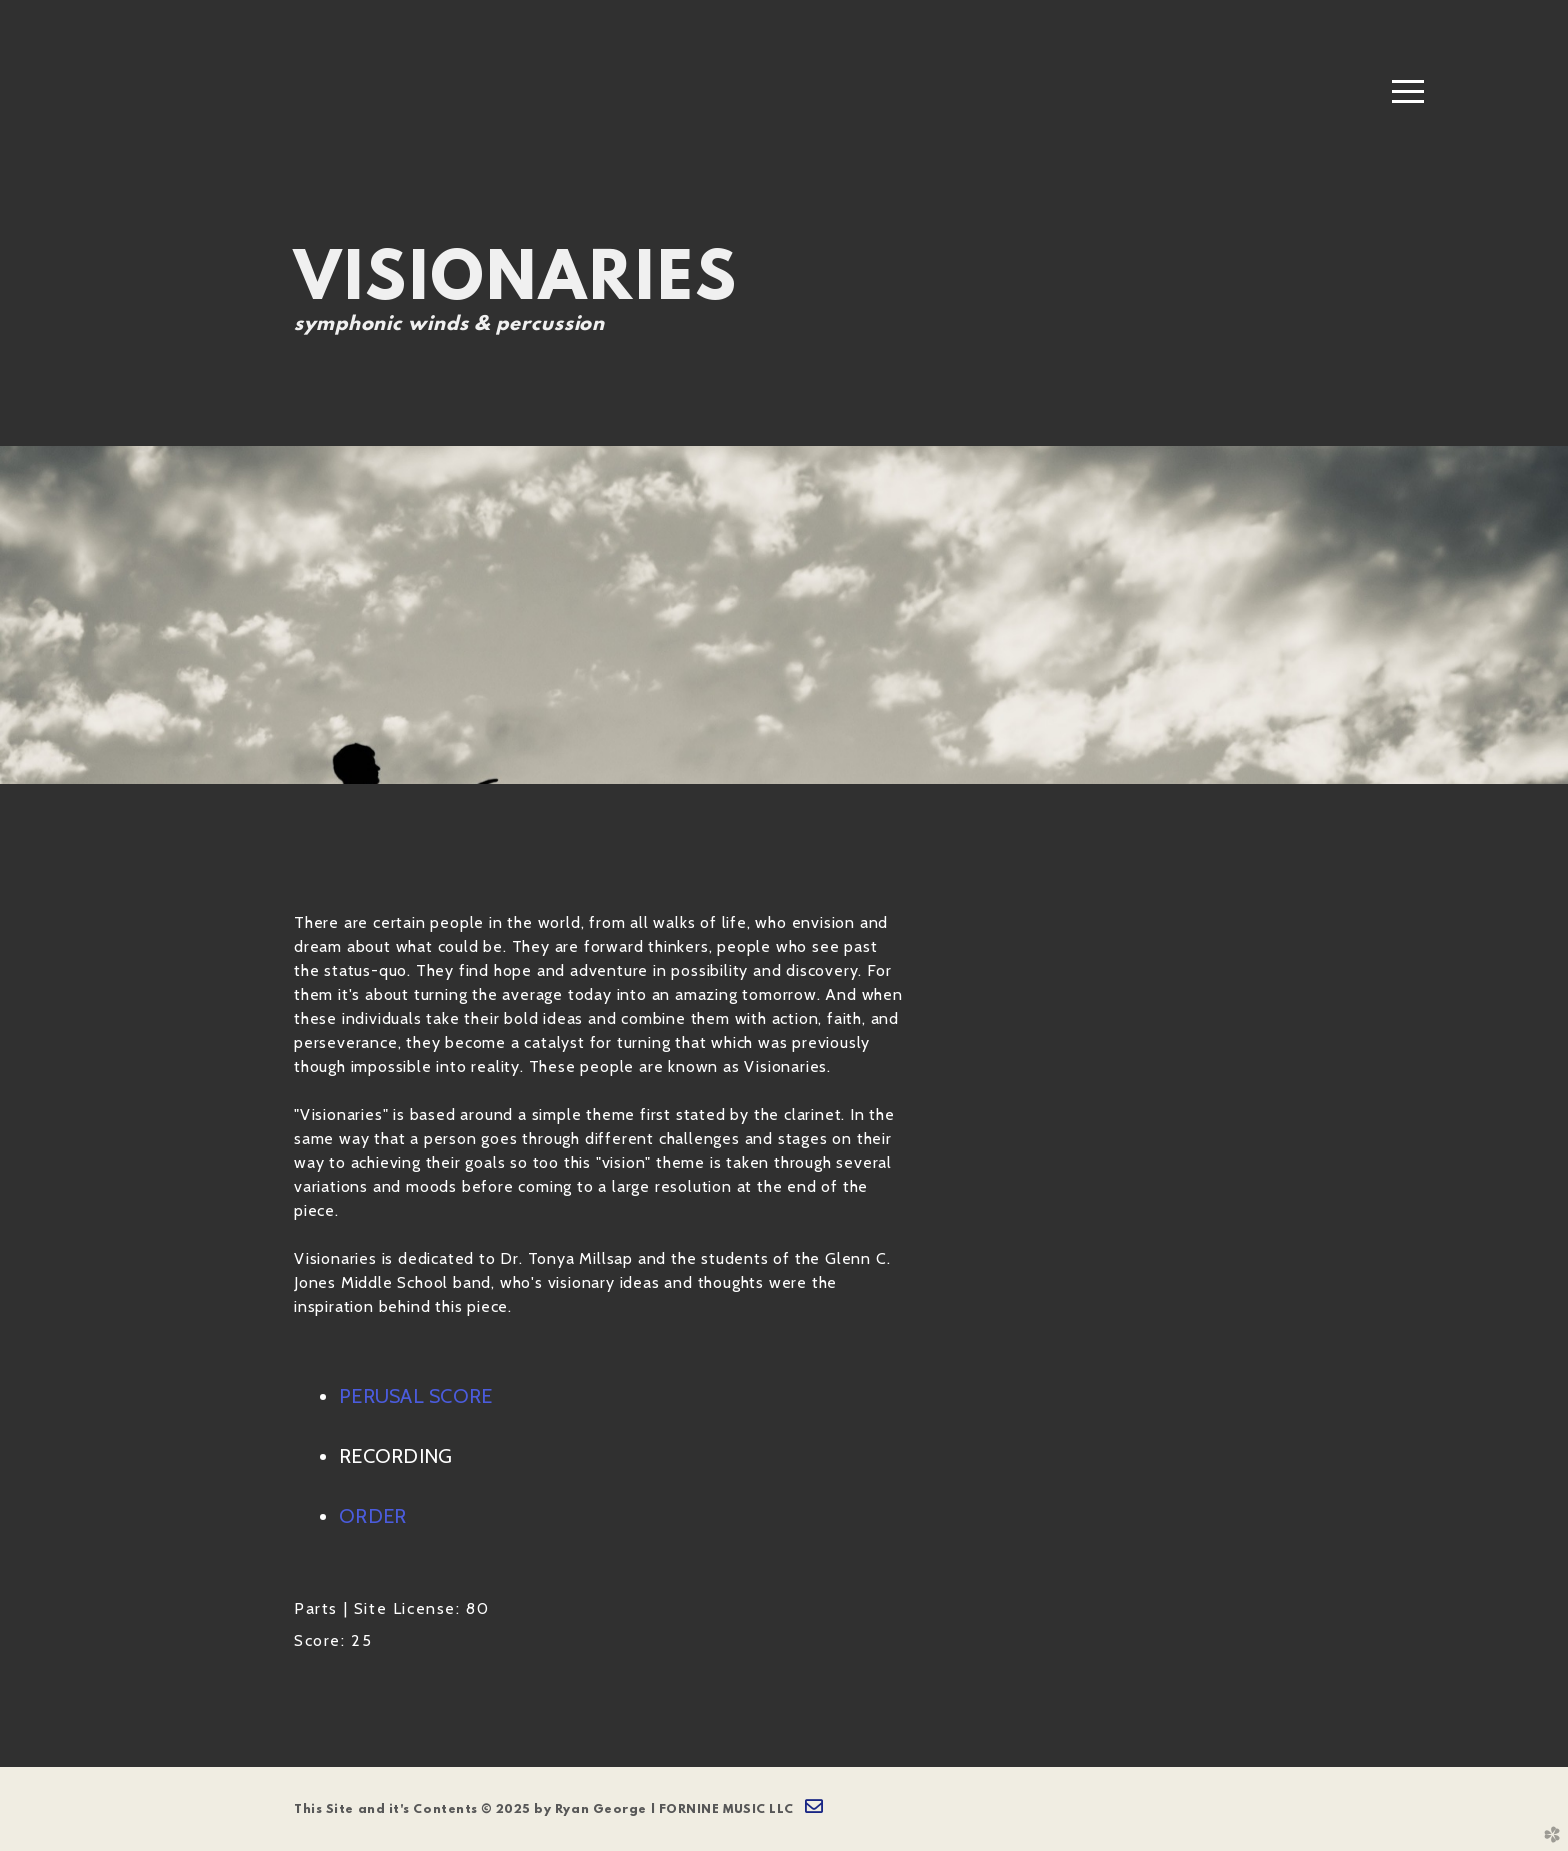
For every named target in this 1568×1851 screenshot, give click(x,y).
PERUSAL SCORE (415, 1396)
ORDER (372, 1516)
